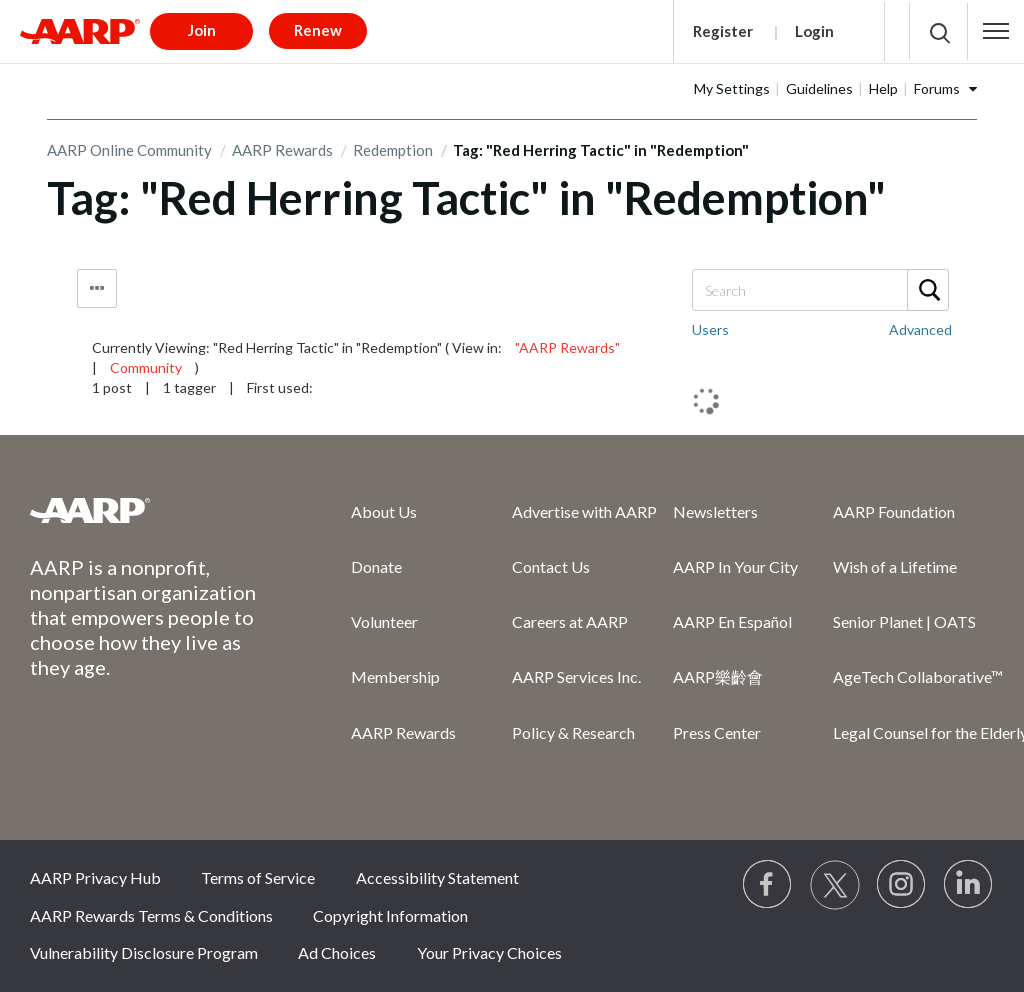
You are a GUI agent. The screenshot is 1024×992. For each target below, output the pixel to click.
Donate (376, 566)
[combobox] (819, 290)
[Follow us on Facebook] (768, 885)
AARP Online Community (129, 150)
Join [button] (202, 30)
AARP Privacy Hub (95, 877)
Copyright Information (390, 915)
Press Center (717, 732)
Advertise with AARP (584, 511)
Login (814, 31)
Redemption (393, 150)
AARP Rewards (282, 150)
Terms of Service (258, 877)
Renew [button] (318, 30)
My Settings (732, 88)
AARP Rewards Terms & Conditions (151, 915)
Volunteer (384, 621)
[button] (996, 31)
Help (883, 88)
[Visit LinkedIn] (969, 885)
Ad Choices (337, 952)
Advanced (920, 329)
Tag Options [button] (97, 288)
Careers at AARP (570, 621)
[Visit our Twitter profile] (835, 885)
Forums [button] (937, 88)
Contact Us (551, 566)
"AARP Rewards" (567, 347)
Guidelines (819, 88)
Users (710, 329)
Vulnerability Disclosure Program (144, 952)
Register (723, 31)
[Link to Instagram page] (902, 885)
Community (146, 367)
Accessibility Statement (437, 877)
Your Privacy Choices (489, 952)
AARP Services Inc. (576, 676)
